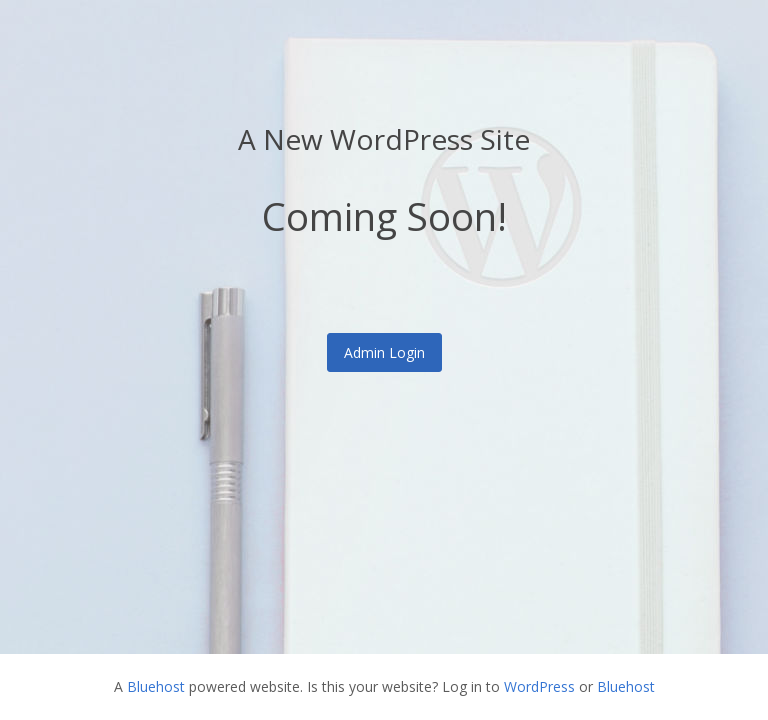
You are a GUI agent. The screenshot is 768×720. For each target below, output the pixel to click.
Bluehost (156, 686)
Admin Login (384, 352)
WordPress (539, 686)
